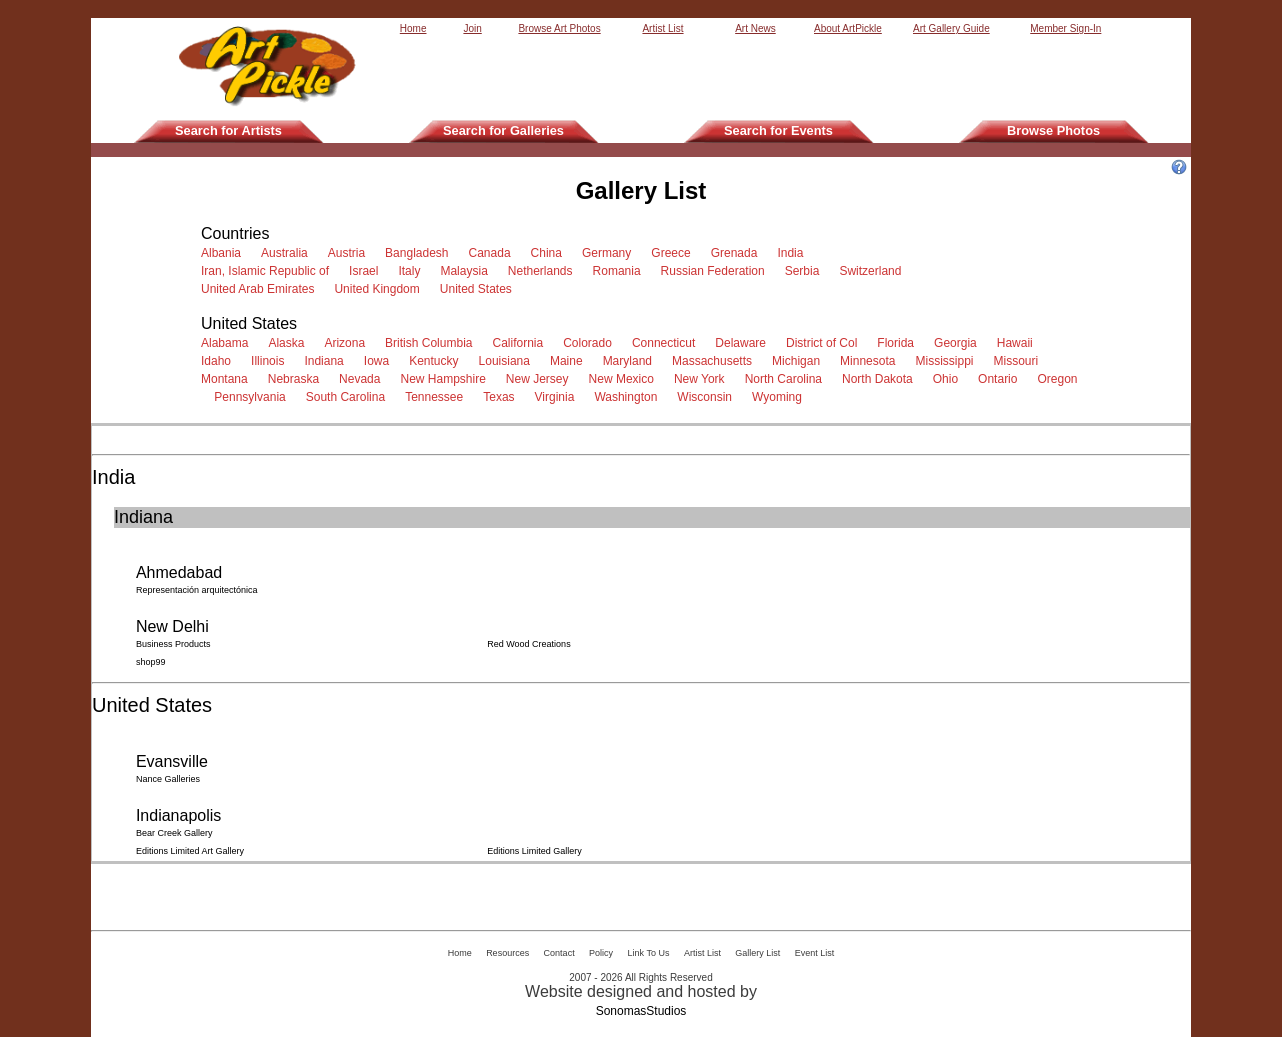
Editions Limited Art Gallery (191, 851)
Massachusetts (715, 361)
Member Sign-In (1065, 28)
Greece (674, 253)
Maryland (631, 361)
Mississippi (947, 361)
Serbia (805, 271)
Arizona (347, 343)
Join (472, 28)
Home (413, 28)
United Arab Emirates (261, 289)
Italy (412, 271)
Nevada (363, 379)
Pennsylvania (253, 397)
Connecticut (667, 343)
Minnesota (871, 361)
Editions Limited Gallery (535, 851)
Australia (287, 253)
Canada (493, 253)
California (520, 343)
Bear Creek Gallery (175, 833)
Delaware (743, 343)
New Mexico (625, 379)
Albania (224, 253)
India (793, 253)
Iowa (380, 361)
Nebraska (297, 379)
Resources (507, 953)
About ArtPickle (848, 28)
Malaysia (467, 271)
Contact (559, 953)
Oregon (1058, 379)
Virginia (558, 397)
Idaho (219, 361)
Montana (227, 379)
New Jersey (540, 379)
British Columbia (432, 343)
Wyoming (780, 397)
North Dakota (880, 379)
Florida (898, 343)
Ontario (1001, 379)
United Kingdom (380, 289)
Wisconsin (707, 397)
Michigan (799, 361)
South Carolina (349, 397)
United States (479, 289)
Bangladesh (420, 253)
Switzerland (873, 271)
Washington (629, 397)
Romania (620, 271)
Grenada (737, 253)
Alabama (228, 343)
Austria (350, 253)
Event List (815, 953)
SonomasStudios (641, 1011)
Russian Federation (716, 271)
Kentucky (437, 361)
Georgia (958, 343)
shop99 (152, 662)
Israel (367, 271)
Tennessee (437, 397)
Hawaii (1018, 343)
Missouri (1019, 361)
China (550, 253)
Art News (755, 28)
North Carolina (787, 379)
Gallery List (757, 953)
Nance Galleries (169, 779)
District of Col (825, 343)
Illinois (271, 361)
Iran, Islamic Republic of (268, 271)
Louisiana (508, 361)
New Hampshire (446, 379)
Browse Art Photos (559, 28)
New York (702, 379)
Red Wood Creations (530, 644)
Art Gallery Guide (951, 28)
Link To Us (649, 953)
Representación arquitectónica (198, 590)
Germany (610, 253)
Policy (601, 953)
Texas (502, 397)
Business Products (174, 644)
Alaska (289, 343)
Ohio (949, 379)
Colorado (590, 343)
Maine (569, 361)
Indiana (327, 361)
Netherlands (543, 271)
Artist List (662, 28)
